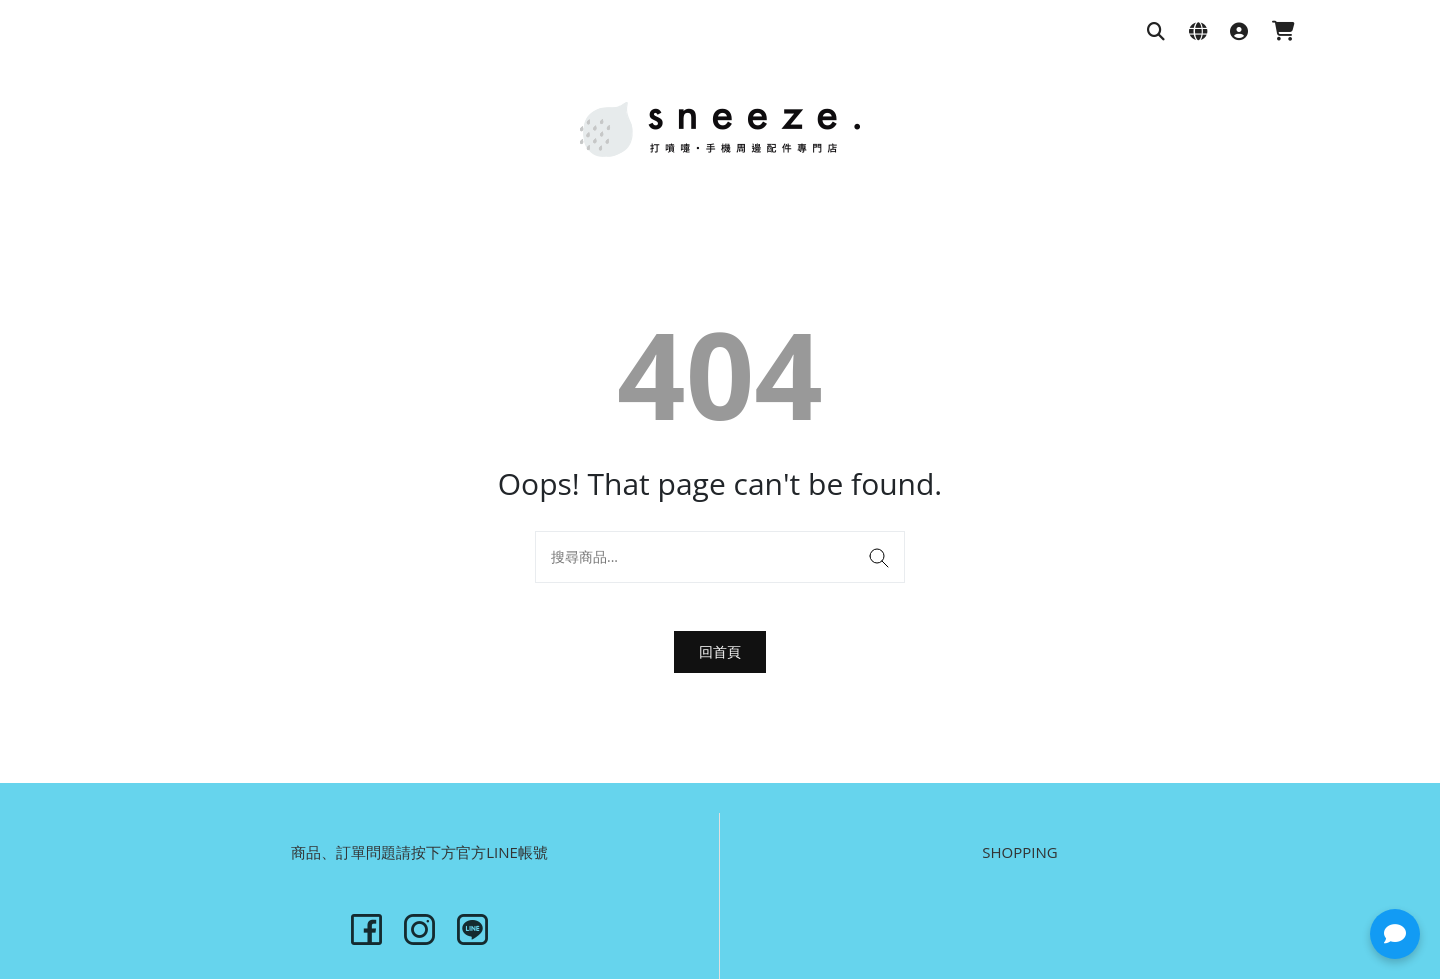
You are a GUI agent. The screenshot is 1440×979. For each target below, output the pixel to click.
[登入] (1239, 32)
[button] (1395, 934)
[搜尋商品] (1156, 32)
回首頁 (720, 651)
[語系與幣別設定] (1198, 32)
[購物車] (1283, 32)
